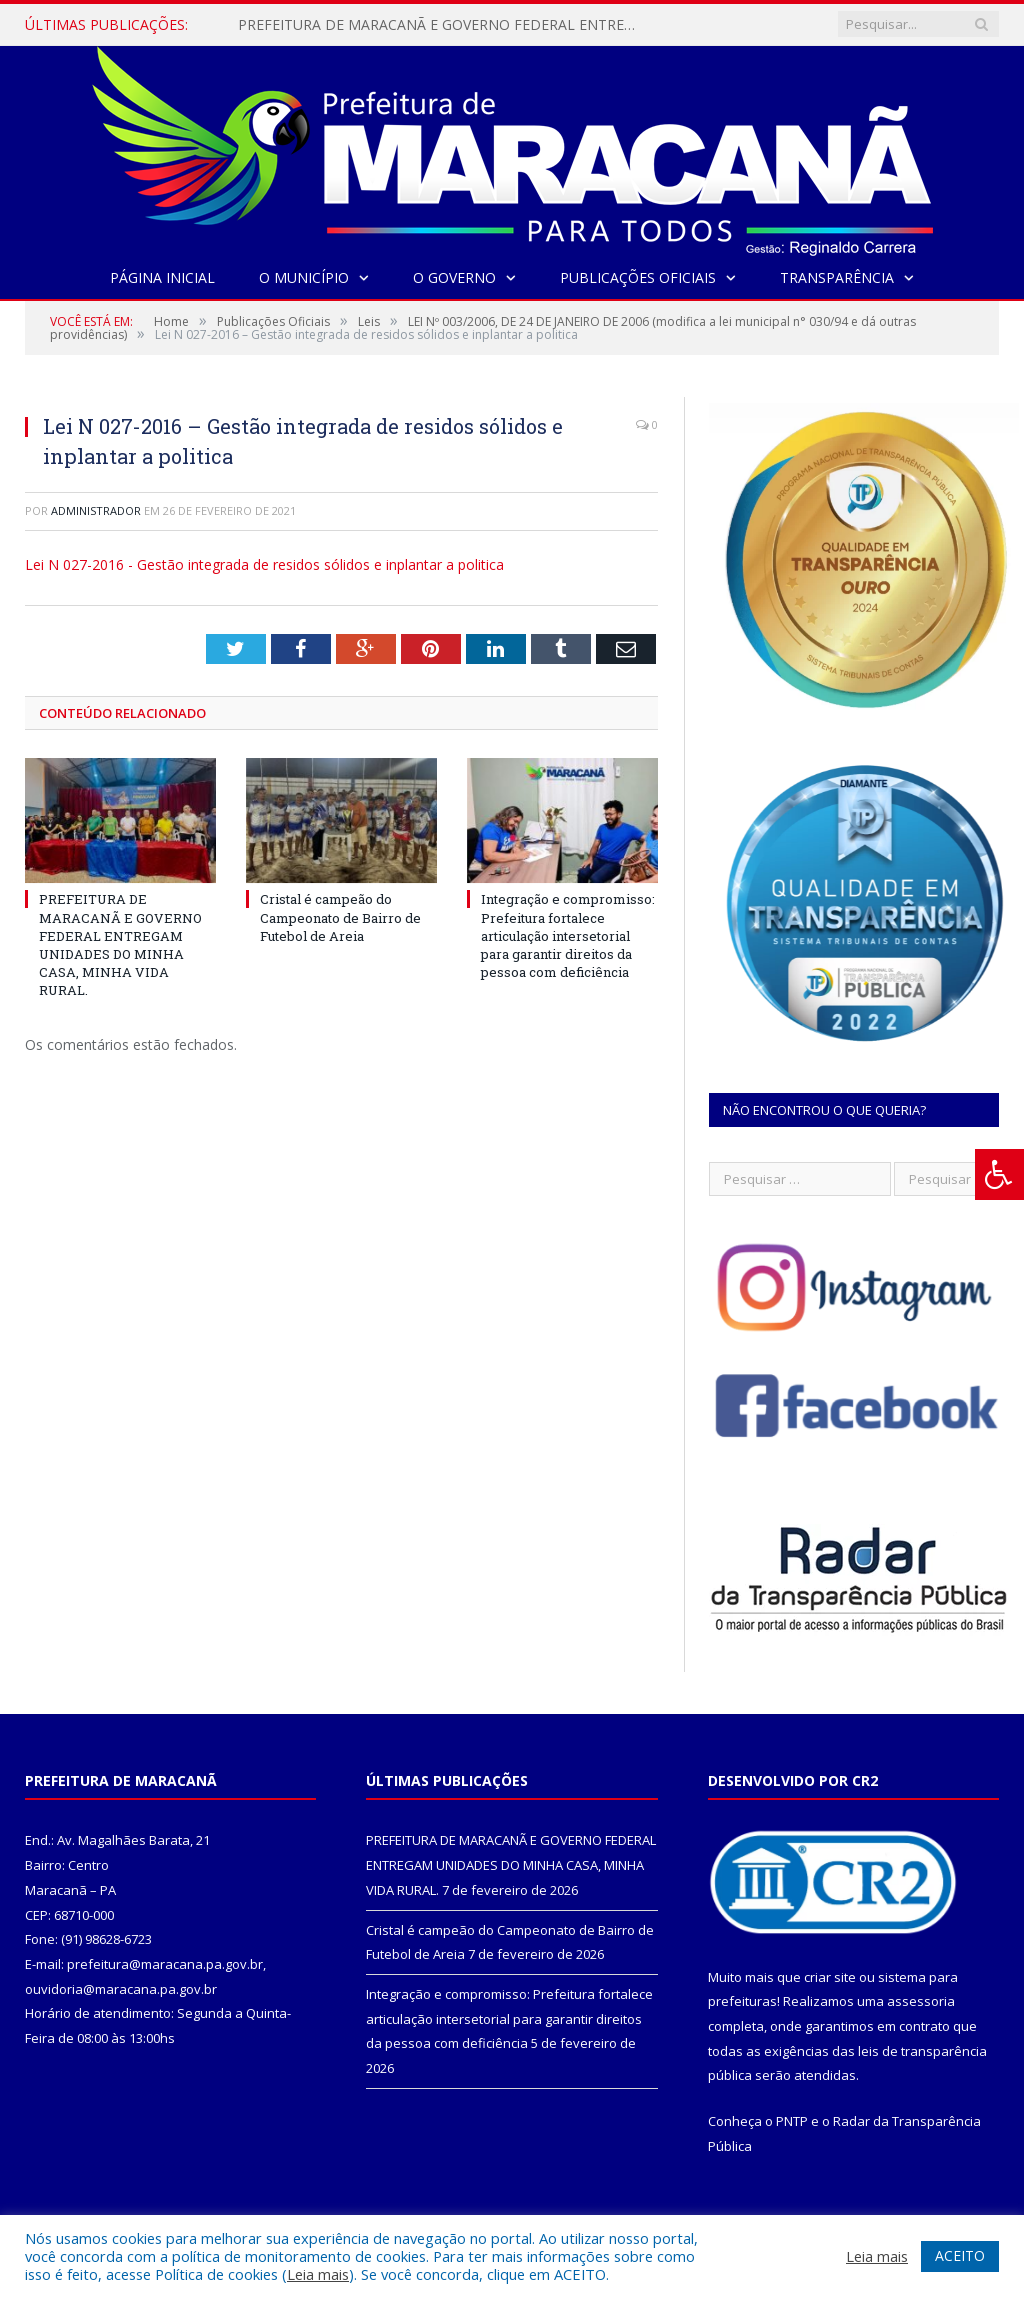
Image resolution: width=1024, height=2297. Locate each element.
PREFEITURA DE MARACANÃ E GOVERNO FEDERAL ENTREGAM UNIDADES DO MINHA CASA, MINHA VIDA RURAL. (443, 25)
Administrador (96, 510)
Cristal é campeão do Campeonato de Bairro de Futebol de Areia (340, 917)
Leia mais (318, 2274)
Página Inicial (162, 277)
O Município (304, 277)
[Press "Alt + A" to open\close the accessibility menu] (999, 1174)
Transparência (837, 277)
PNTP (792, 2121)
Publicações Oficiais (638, 277)
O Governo (454, 277)
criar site (830, 1977)
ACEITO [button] (960, 2255)
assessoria (921, 2001)
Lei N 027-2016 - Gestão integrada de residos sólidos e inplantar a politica (264, 564)
